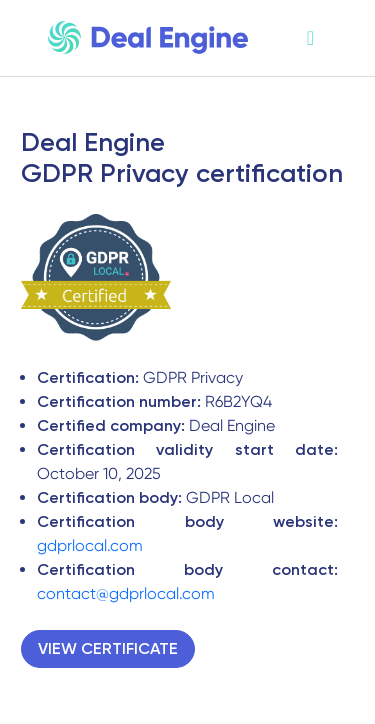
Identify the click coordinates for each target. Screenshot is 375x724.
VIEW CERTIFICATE (108, 648)
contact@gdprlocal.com (126, 593)
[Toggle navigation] (310, 38)
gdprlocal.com (90, 545)
